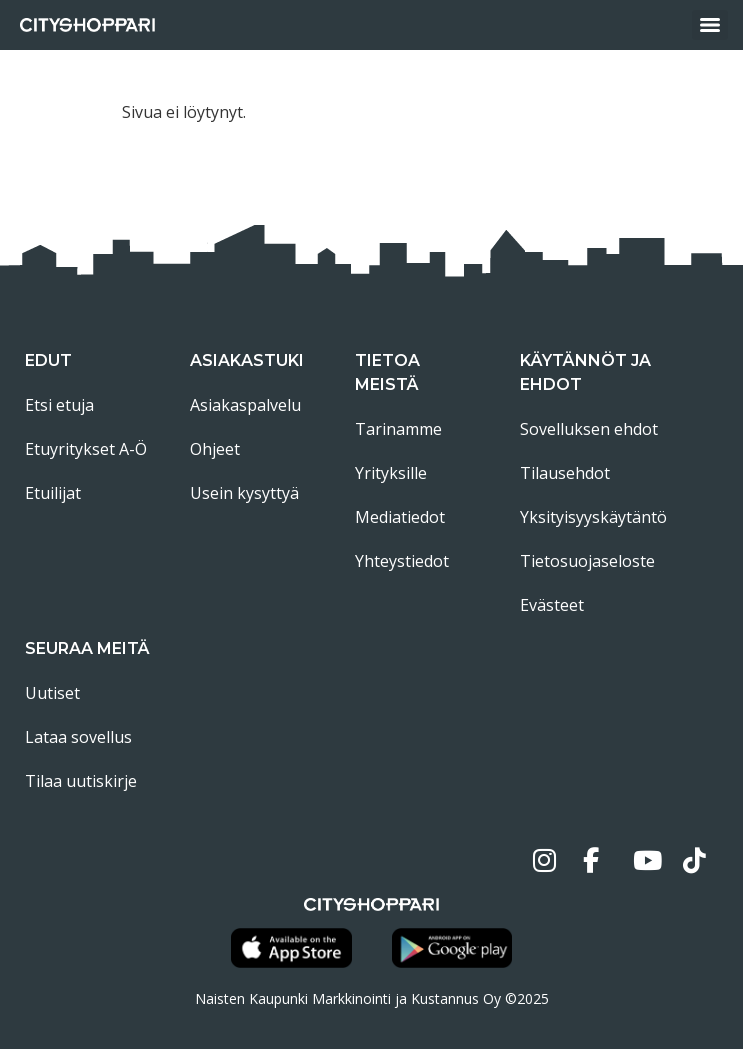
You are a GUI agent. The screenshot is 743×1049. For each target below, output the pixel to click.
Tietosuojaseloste (587, 561)
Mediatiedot (400, 517)
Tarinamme (398, 429)
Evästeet (552, 605)
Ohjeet (215, 449)
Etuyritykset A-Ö (86, 449)
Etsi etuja (59, 405)
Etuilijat (53, 493)
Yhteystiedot (402, 561)
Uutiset (52, 693)
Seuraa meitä (87, 648)
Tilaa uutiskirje (81, 781)
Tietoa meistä (387, 372)
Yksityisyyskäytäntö (593, 517)
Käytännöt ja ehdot (585, 372)
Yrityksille (391, 473)
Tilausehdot (565, 473)
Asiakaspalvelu (245, 405)
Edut (48, 360)
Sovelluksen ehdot (589, 429)
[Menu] (710, 25)
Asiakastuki (247, 360)
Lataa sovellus (78, 737)
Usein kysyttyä (244, 493)
